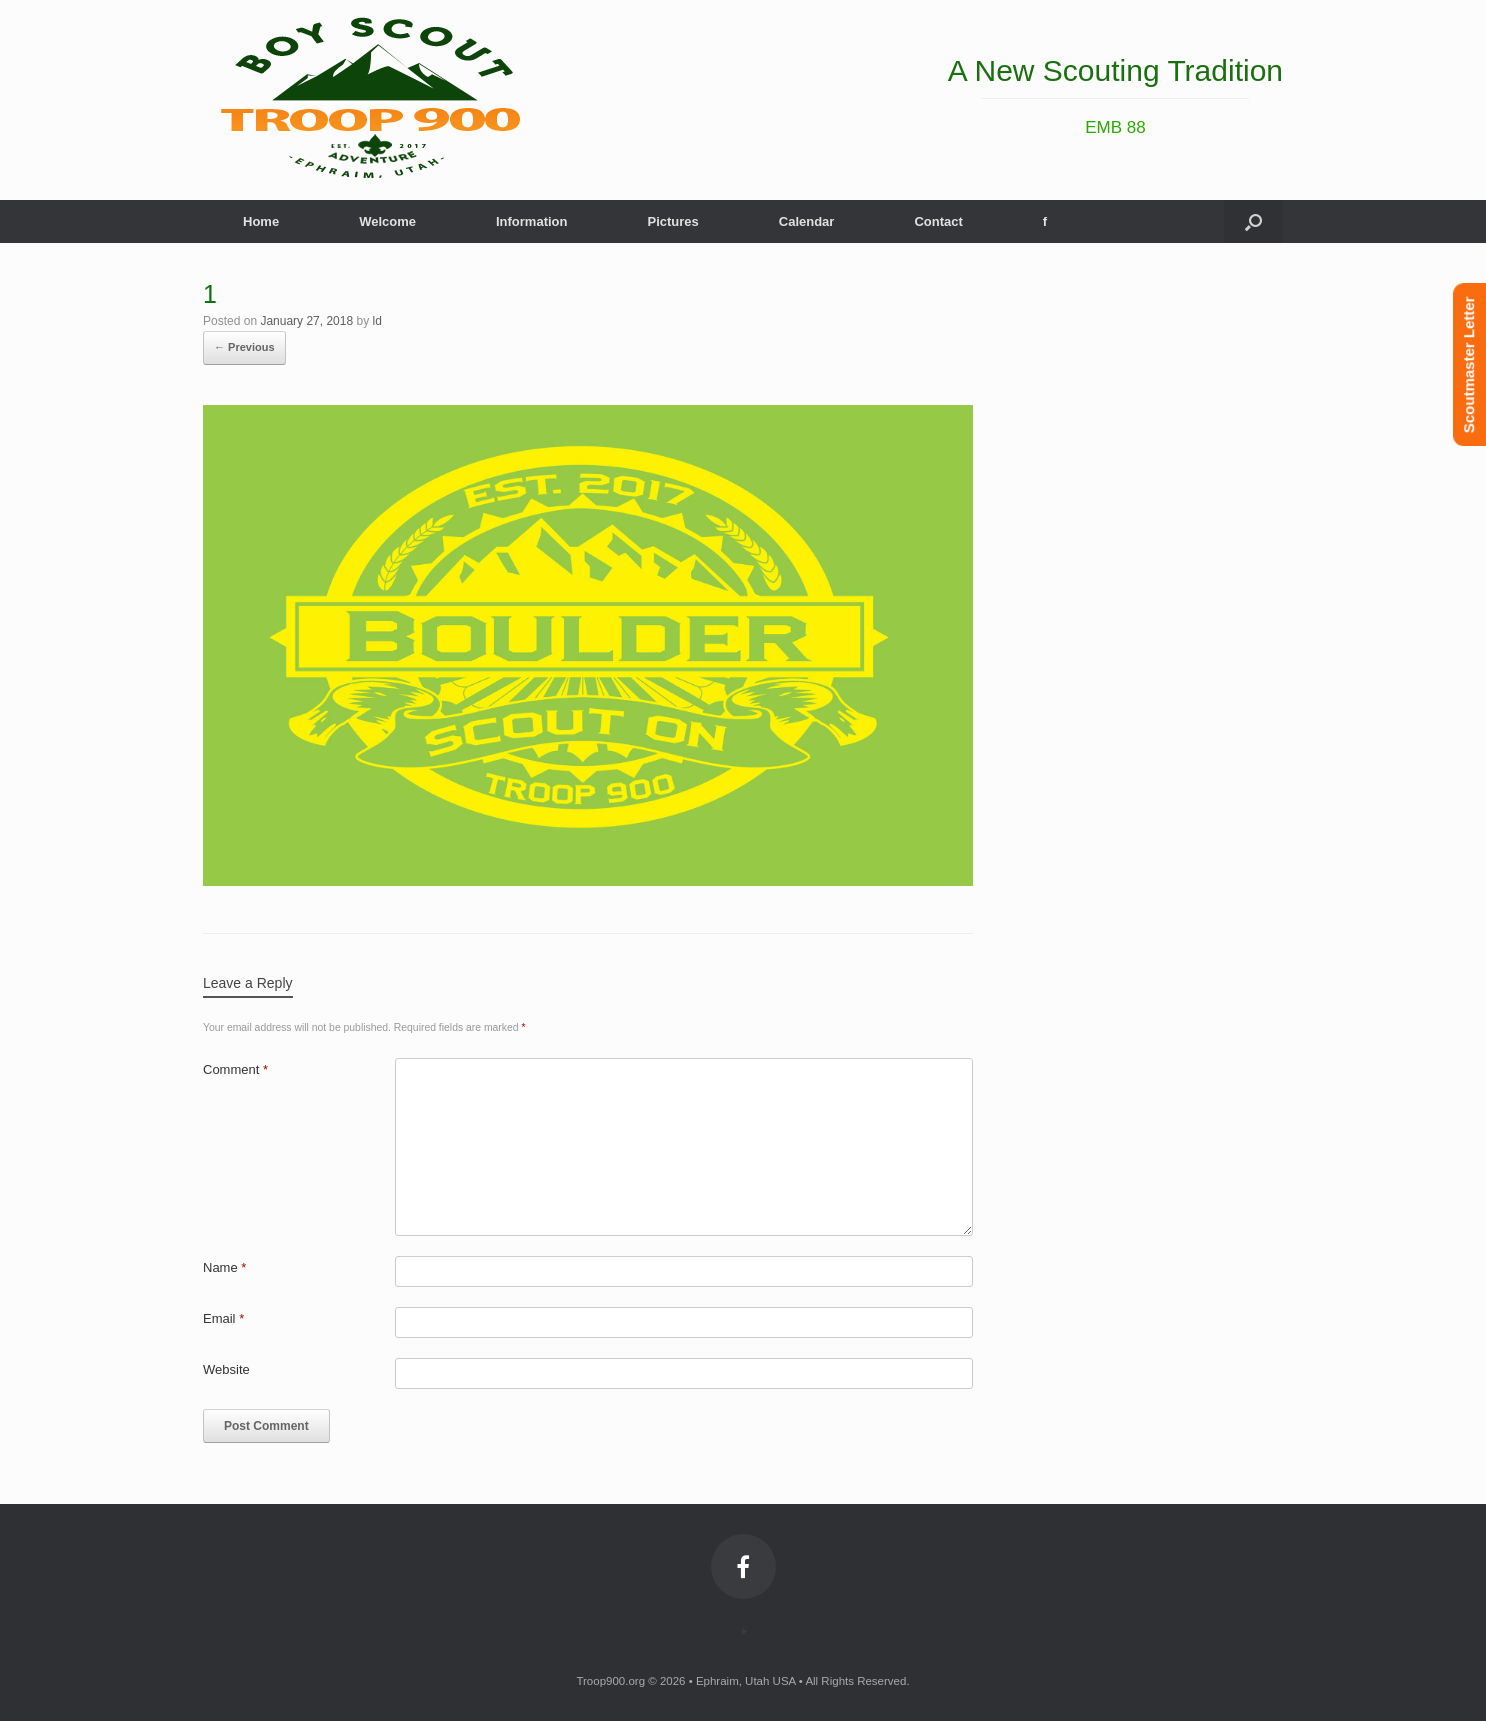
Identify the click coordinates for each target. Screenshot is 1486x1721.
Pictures (672, 221)
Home (261, 221)
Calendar (807, 221)
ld (377, 321)
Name (224, 1267)
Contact (938, 221)
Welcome (387, 221)
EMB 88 (1115, 127)
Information (532, 221)
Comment (235, 1069)
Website (226, 1369)
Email (223, 1318)
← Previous (244, 347)
